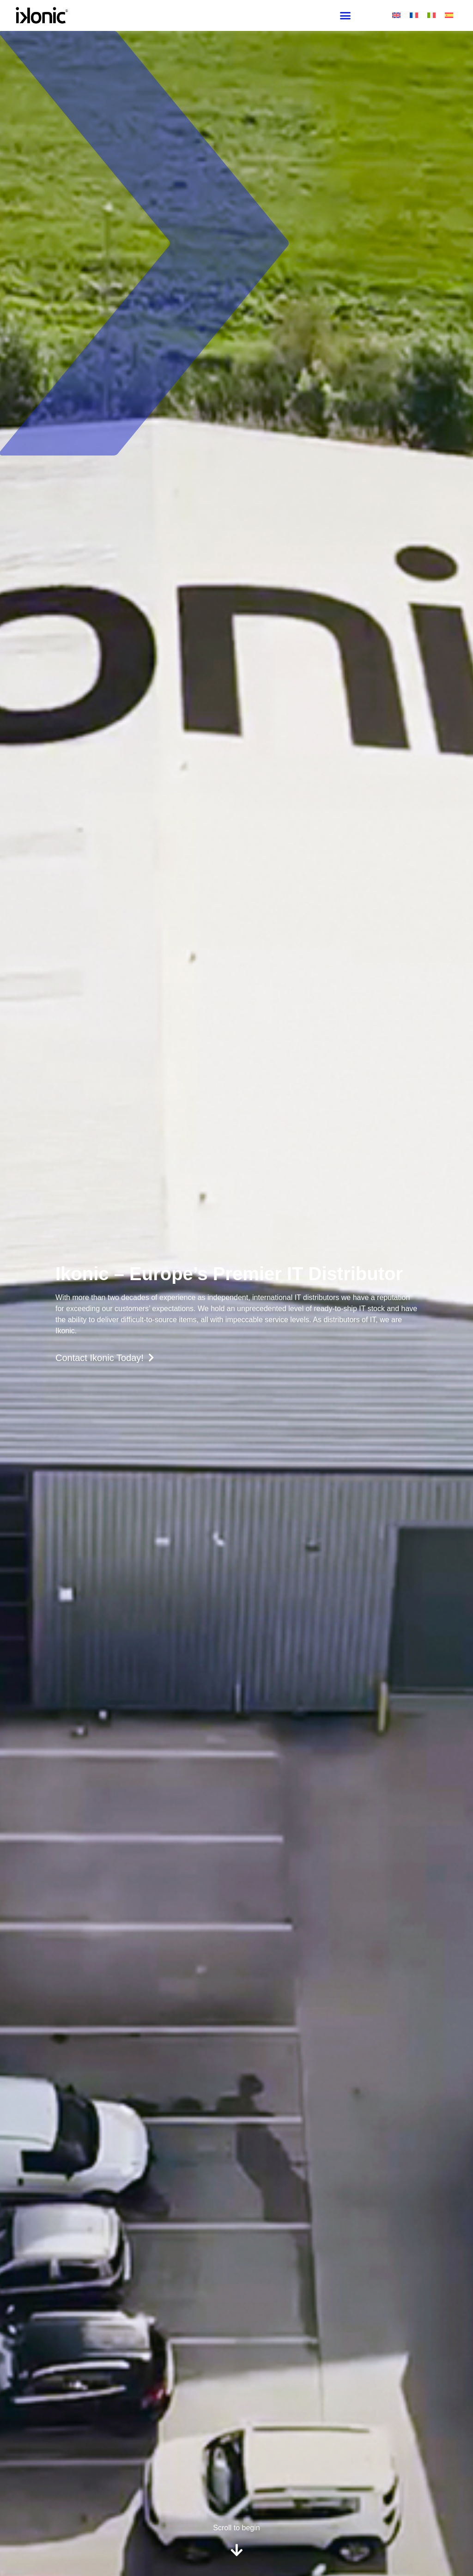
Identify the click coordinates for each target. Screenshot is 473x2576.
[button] (345, 15)
